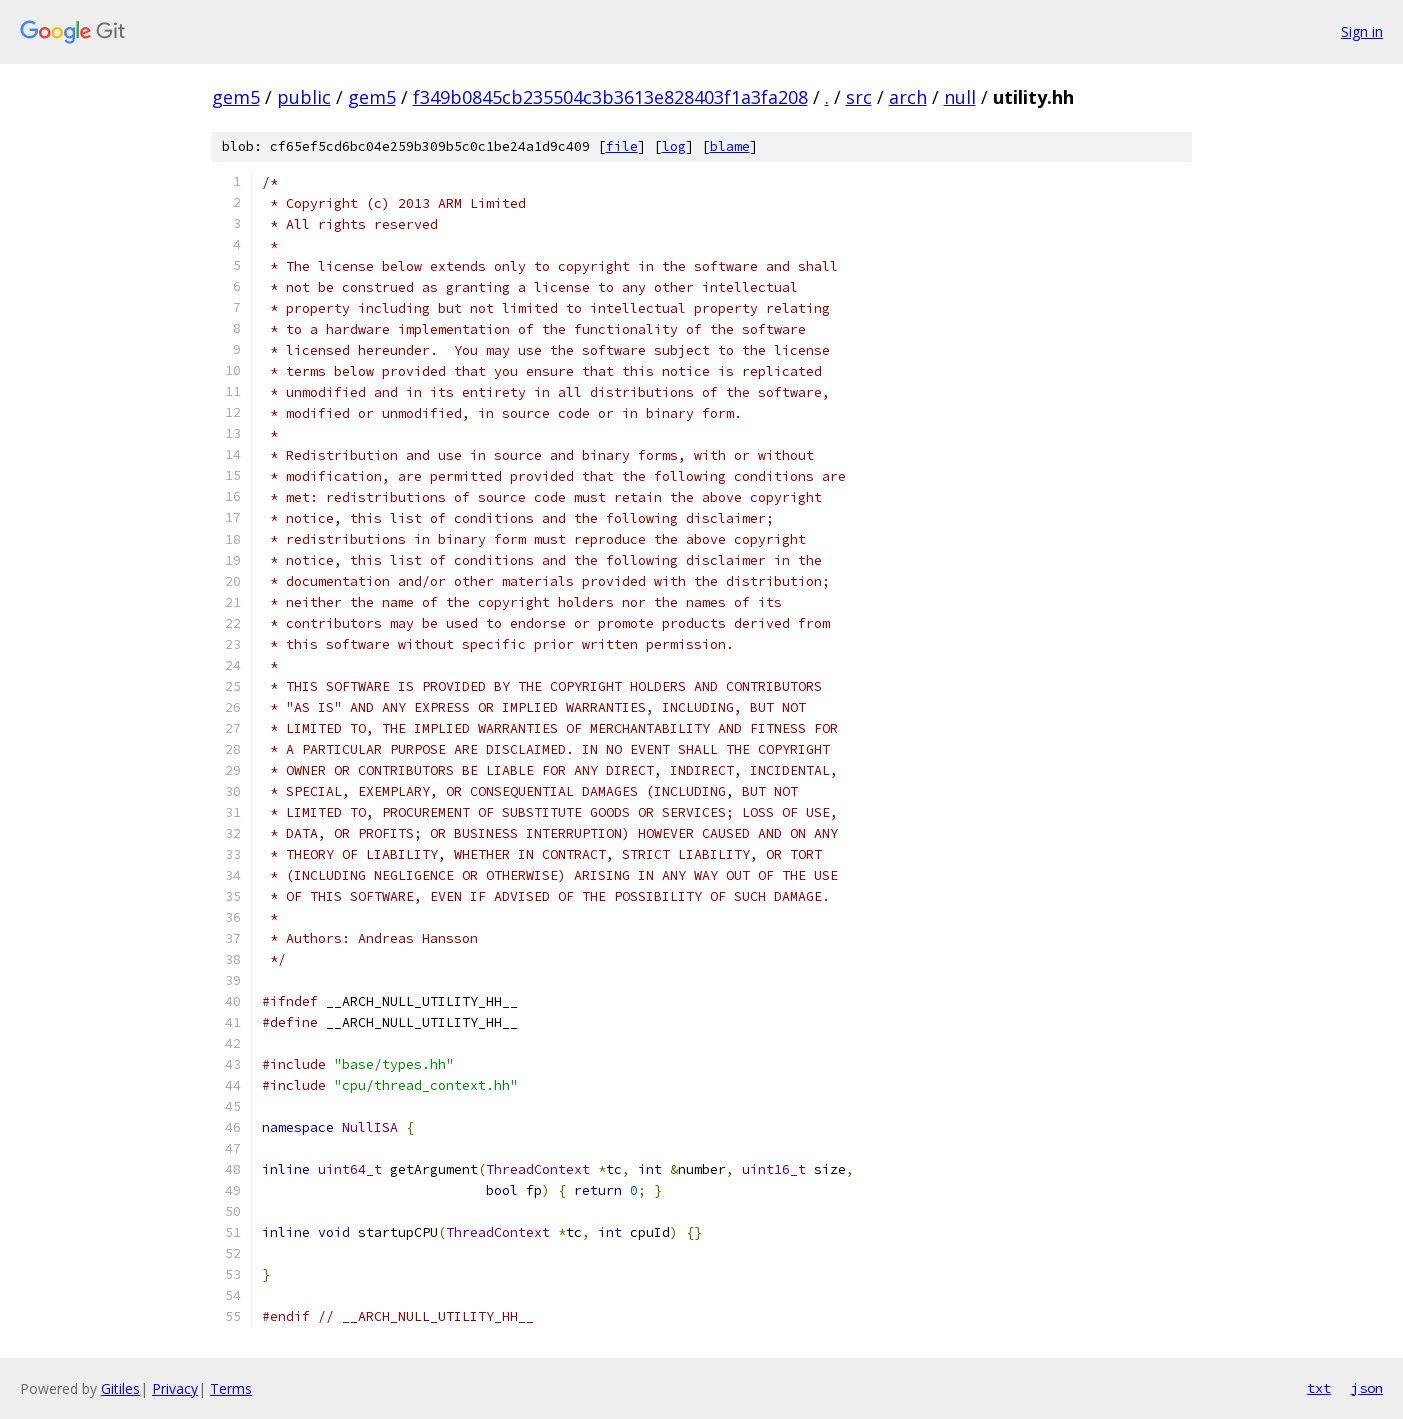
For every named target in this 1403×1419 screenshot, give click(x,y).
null (960, 97)
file (622, 146)
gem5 (236, 97)
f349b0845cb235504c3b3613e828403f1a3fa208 (610, 97)
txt (1319, 1388)
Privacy (175, 1388)
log (674, 146)
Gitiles (120, 1388)
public (304, 97)
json (1367, 1388)
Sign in (1362, 31)
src (859, 97)
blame (730, 146)
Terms (231, 1388)
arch (908, 97)
